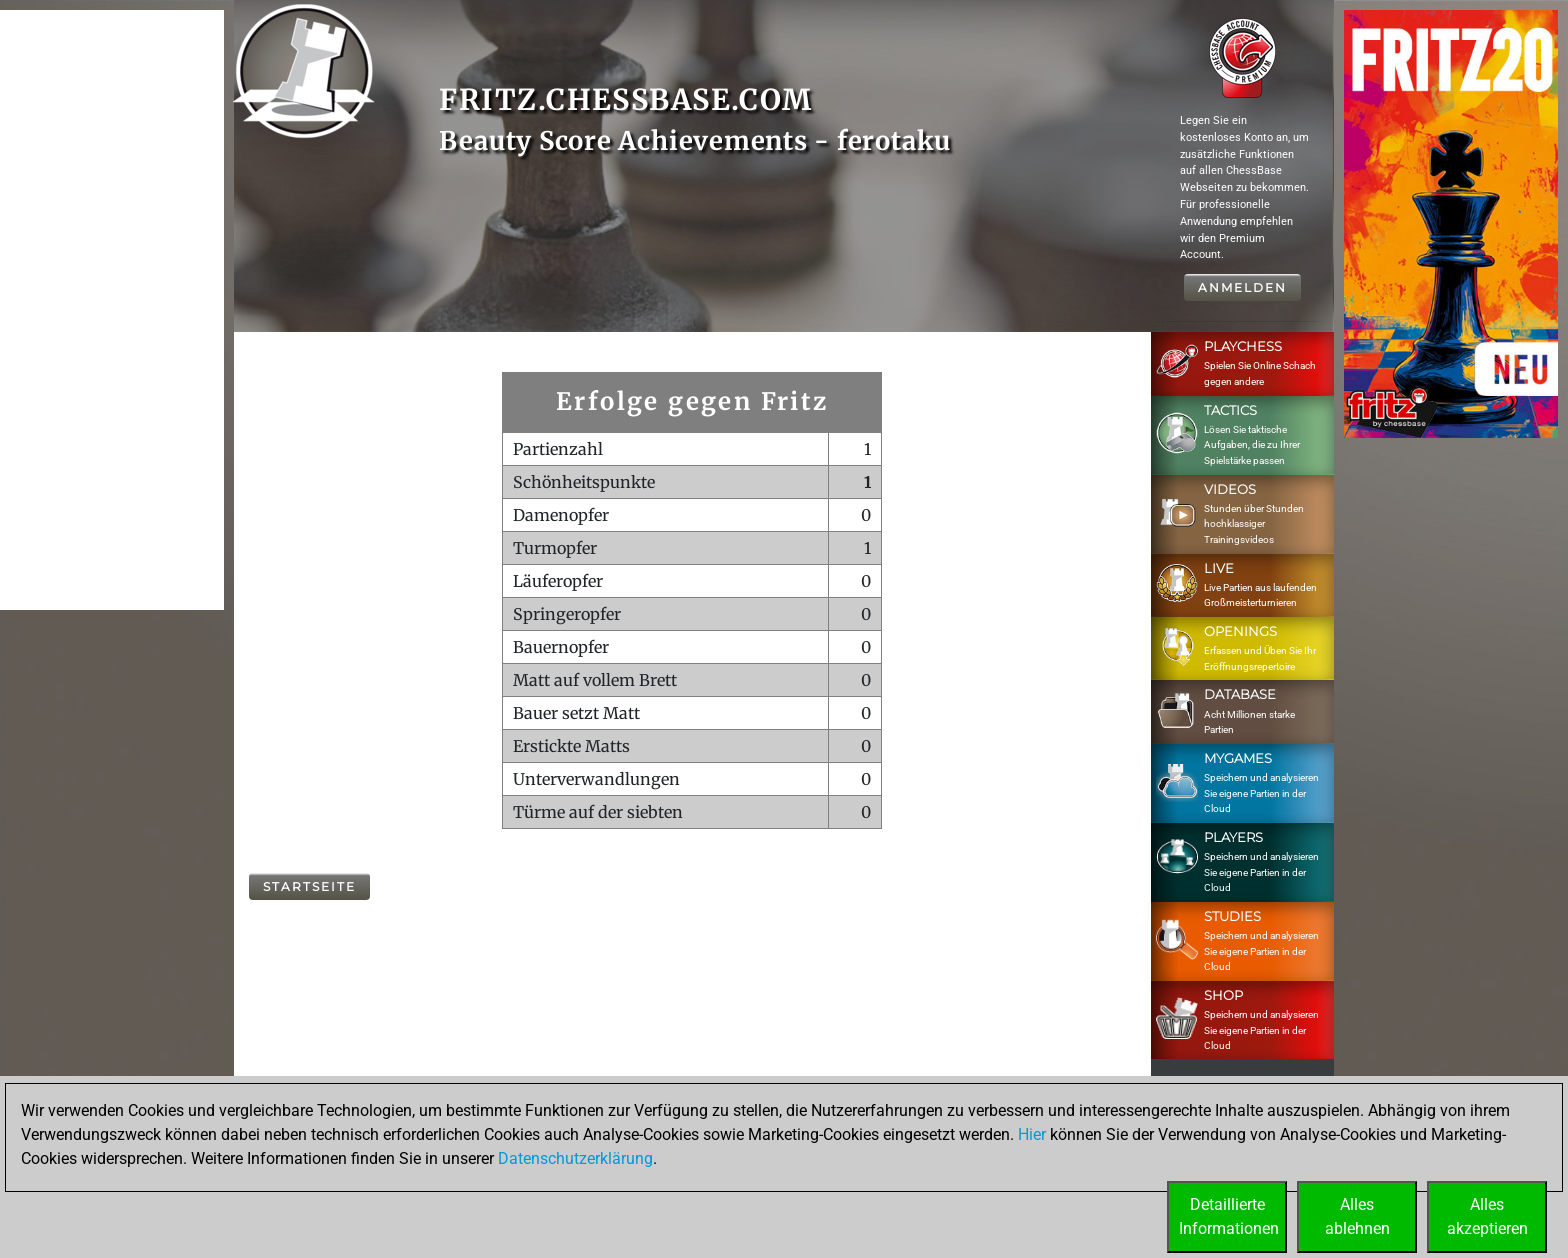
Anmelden (1242, 287)
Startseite (309, 886)
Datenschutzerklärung (575, 1158)
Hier (1032, 1134)
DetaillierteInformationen (1229, 1216)
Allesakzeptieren (1487, 1216)
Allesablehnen (1357, 1216)
